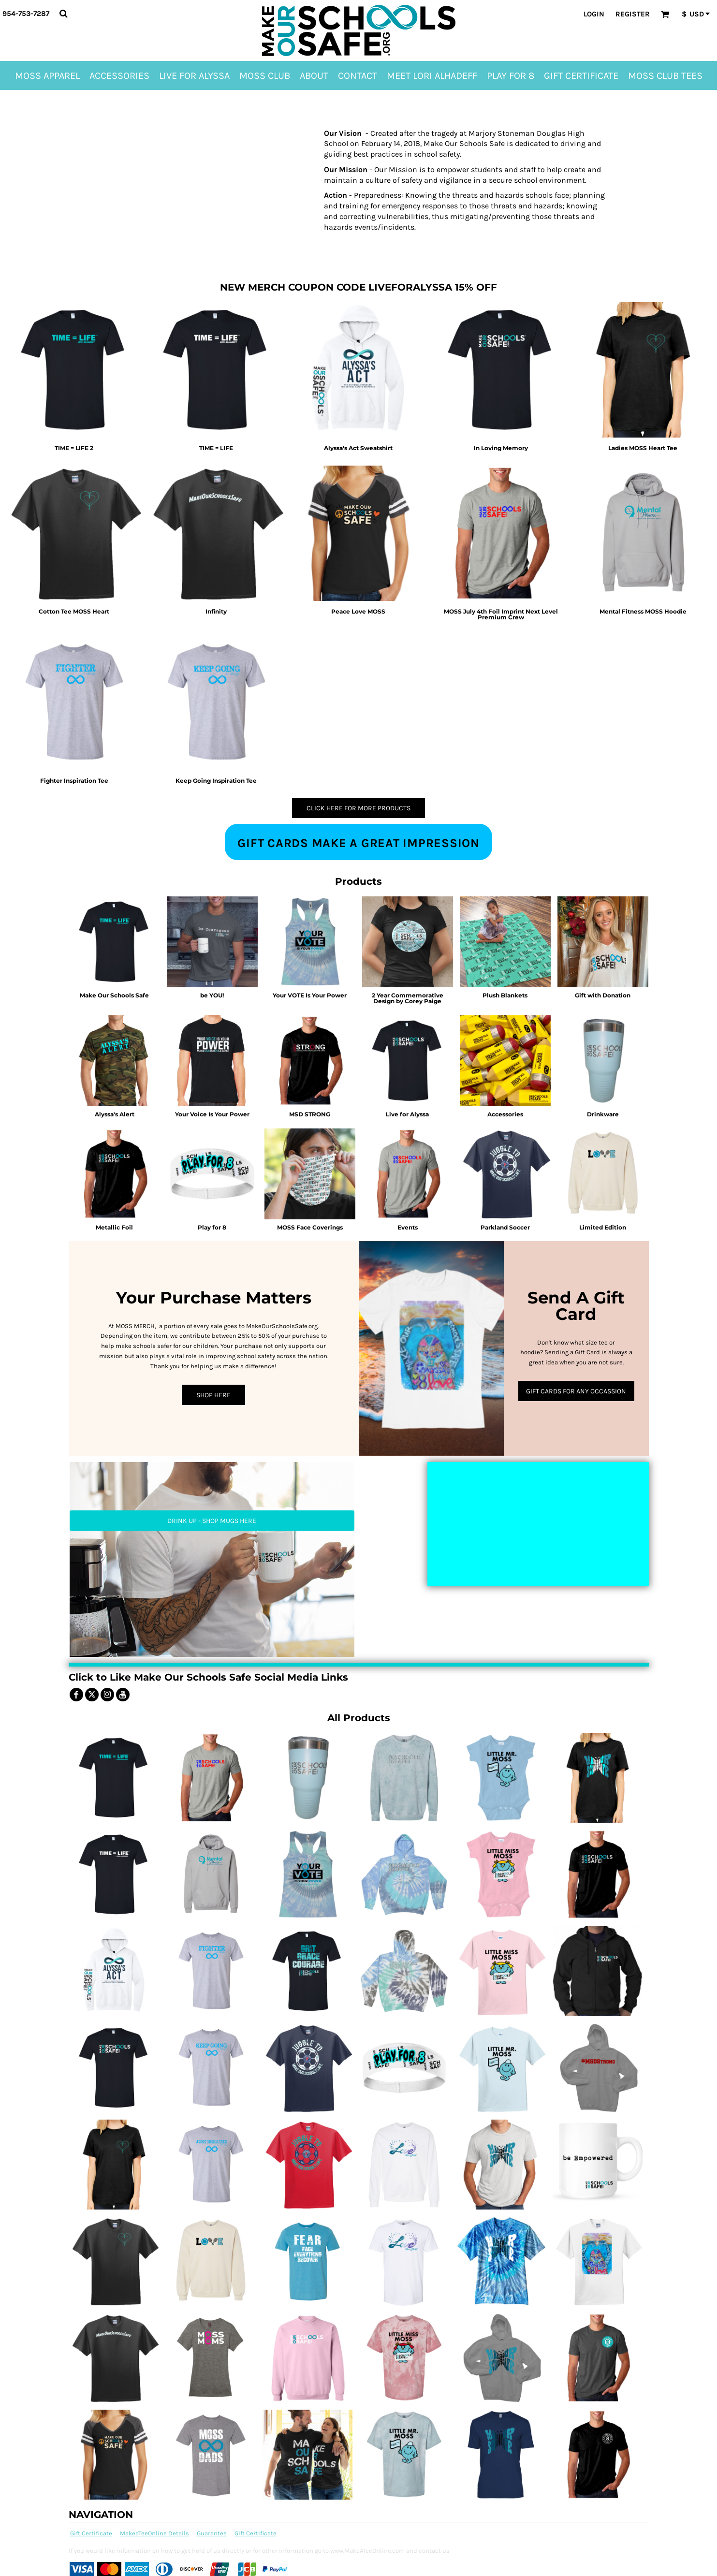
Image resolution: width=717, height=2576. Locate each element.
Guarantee (212, 2533)
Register (632, 14)
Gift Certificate (91, 2533)
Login (594, 14)
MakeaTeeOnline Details (154, 2533)
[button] (63, 13)
